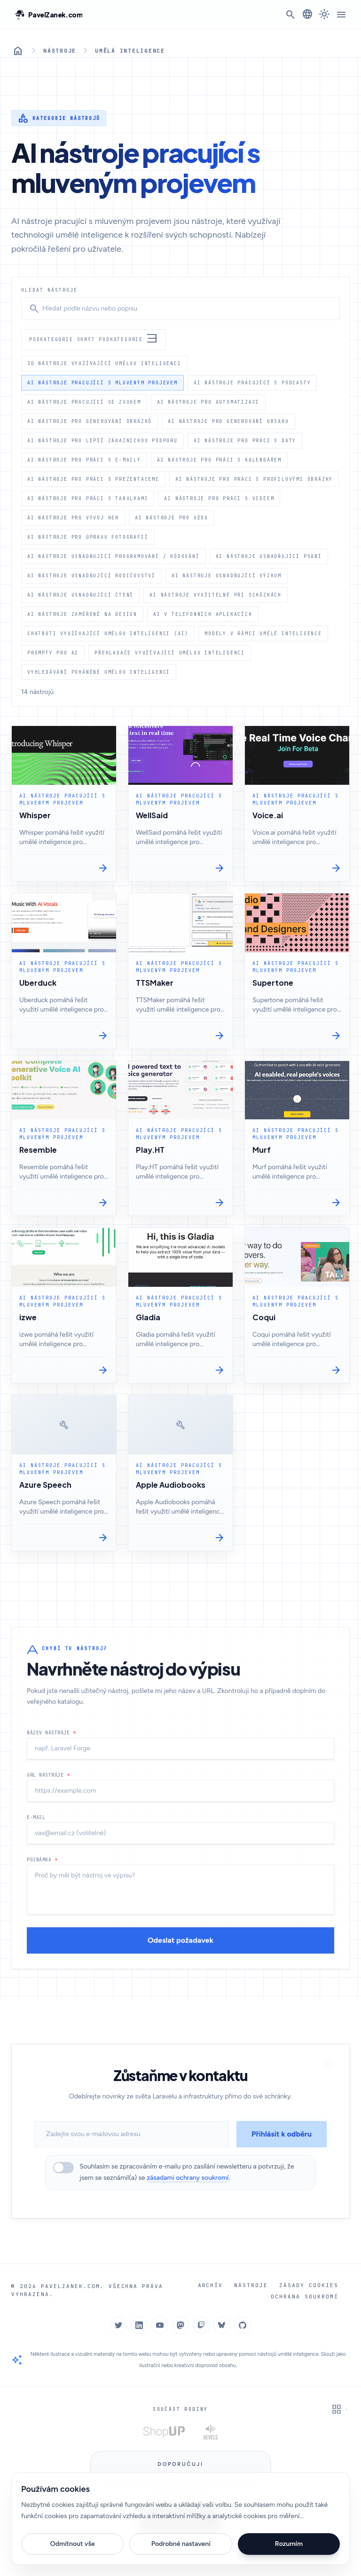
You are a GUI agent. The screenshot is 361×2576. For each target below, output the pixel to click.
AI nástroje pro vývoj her (73, 517)
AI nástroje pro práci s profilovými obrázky (254, 479)
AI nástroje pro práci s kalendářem (219, 459)
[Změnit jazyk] (307, 14)
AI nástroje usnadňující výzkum (227, 575)
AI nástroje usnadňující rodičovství (91, 575)
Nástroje (59, 50)
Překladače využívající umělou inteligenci (169, 652)
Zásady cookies (310, 2285)
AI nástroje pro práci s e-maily (84, 459)
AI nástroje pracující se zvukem (84, 402)
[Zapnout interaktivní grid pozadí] (339, 2409)
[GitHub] (242, 2325)
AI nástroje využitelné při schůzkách (215, 594)
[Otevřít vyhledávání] (290, 14)
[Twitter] (118, 2325)
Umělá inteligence (127, 50)
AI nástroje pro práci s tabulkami (87, 498)
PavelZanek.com (67, 2285)
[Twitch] (201, 2325)
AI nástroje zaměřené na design (82, 614)
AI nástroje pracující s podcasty (252, 382)
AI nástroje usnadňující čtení (80, 594)
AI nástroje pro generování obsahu (228, 421)
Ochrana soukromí (306, 2296)
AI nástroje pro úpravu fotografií (87, 537)
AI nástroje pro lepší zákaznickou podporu (102, 440)
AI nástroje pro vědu (171, 517)
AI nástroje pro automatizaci (208, 402)
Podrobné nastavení (181, 2544)
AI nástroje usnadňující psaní (269, 556)
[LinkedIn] (139, 2325)
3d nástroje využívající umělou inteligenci (104, 363)
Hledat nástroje (49, 290)
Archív (215, 2285)
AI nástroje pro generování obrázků (89, 421)
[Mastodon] (180, 2325)
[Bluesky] (221, 2325)
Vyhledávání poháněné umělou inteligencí (98, 672)
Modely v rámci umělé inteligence (263, 633)
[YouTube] (159, 2325)
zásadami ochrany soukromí (187, 2178)
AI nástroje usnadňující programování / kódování (113, 556)
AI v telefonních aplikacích (202, 614)
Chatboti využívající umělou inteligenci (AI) (107, 633)
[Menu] (341, 14)
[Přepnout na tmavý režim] (324, 14)
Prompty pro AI (52, 652)
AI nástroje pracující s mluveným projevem (102, 382)
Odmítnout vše (72, 2544)
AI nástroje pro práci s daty (245, 440)
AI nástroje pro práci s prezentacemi (93, 479)
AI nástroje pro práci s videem (219, 498)
